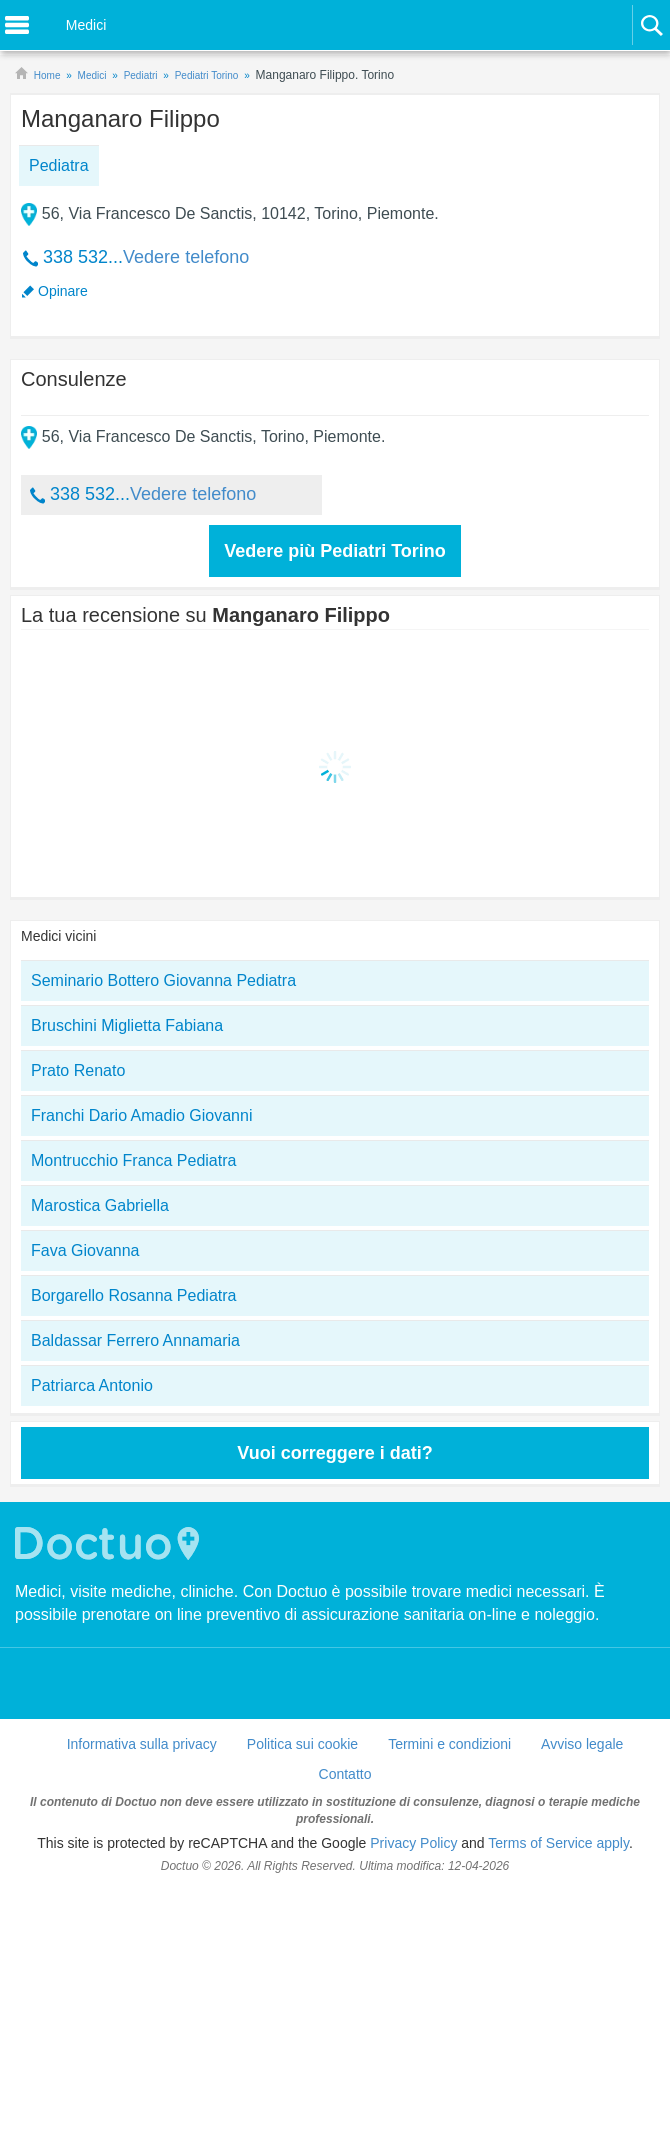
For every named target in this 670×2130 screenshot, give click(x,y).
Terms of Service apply (558, 1843)
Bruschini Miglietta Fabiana (127, 1025)
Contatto (345, 1774)
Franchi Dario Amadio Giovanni (141, 1115)
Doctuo (110, 1543)
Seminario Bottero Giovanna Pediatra (163, 980)
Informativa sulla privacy (142, 1744)
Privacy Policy (413, 1843)
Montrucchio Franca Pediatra (133, 1160)
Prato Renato (78, 1070)
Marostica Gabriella (100, 1205)
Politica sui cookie (302, 1744)
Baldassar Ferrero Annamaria (135, 1340)
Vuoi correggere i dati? (334, 1453)
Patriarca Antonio (92, 1385)
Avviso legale (582, 1744)
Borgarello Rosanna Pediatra (133, 1295)
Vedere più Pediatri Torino (335, 551)
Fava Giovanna (85, 1250)
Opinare (63, 291)
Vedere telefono (186, 257)
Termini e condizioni (449, 1744)
